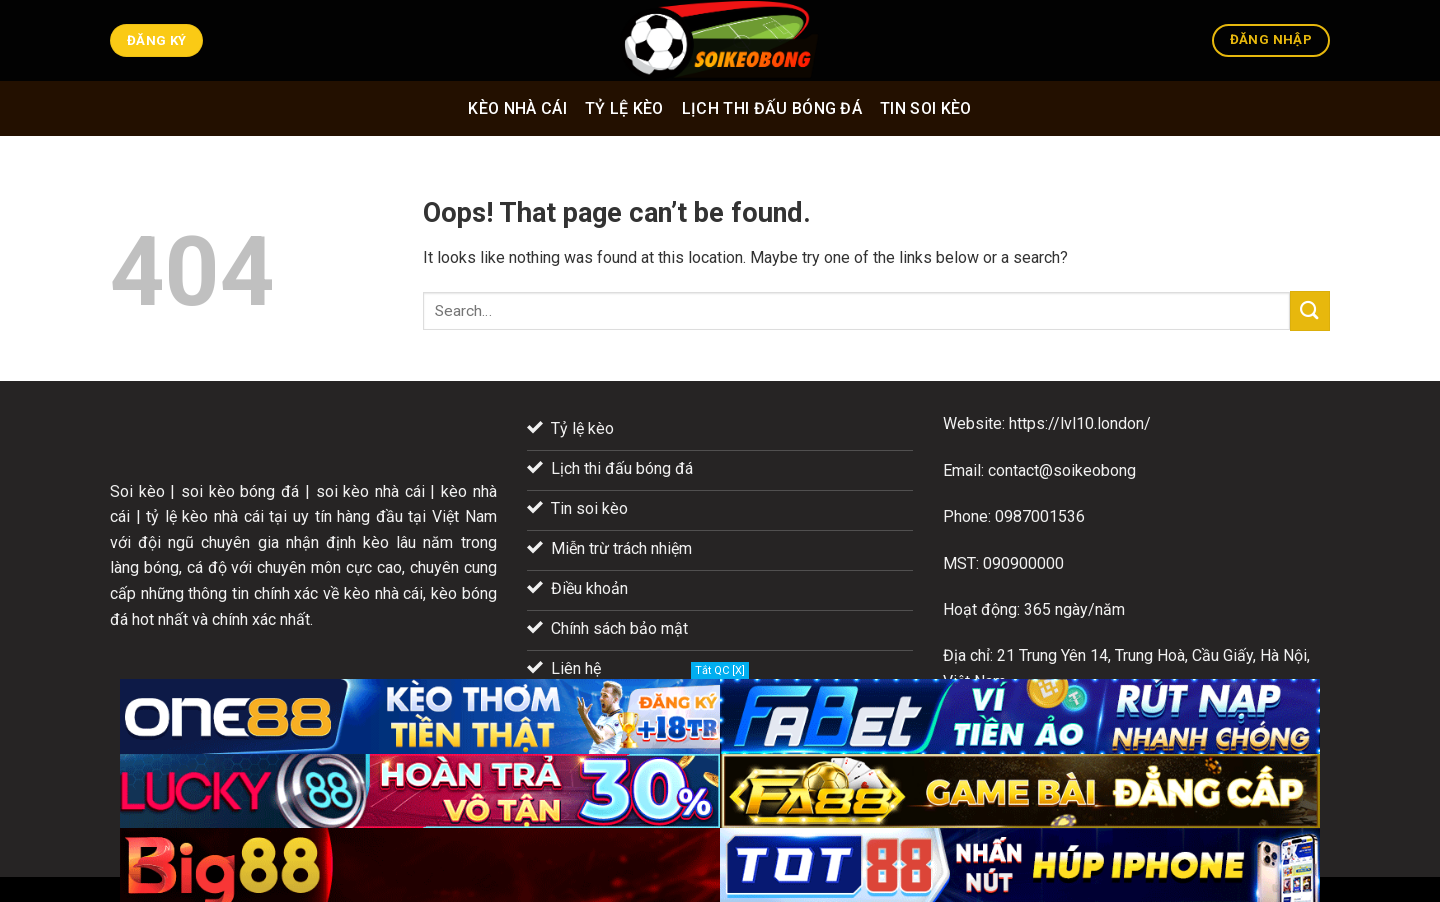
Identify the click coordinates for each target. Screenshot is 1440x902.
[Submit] (1310, 310)
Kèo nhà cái (517, 108)
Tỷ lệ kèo (624, 108)
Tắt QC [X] (720, 670)
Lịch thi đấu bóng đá (772, 108)
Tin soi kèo (926, 108)
